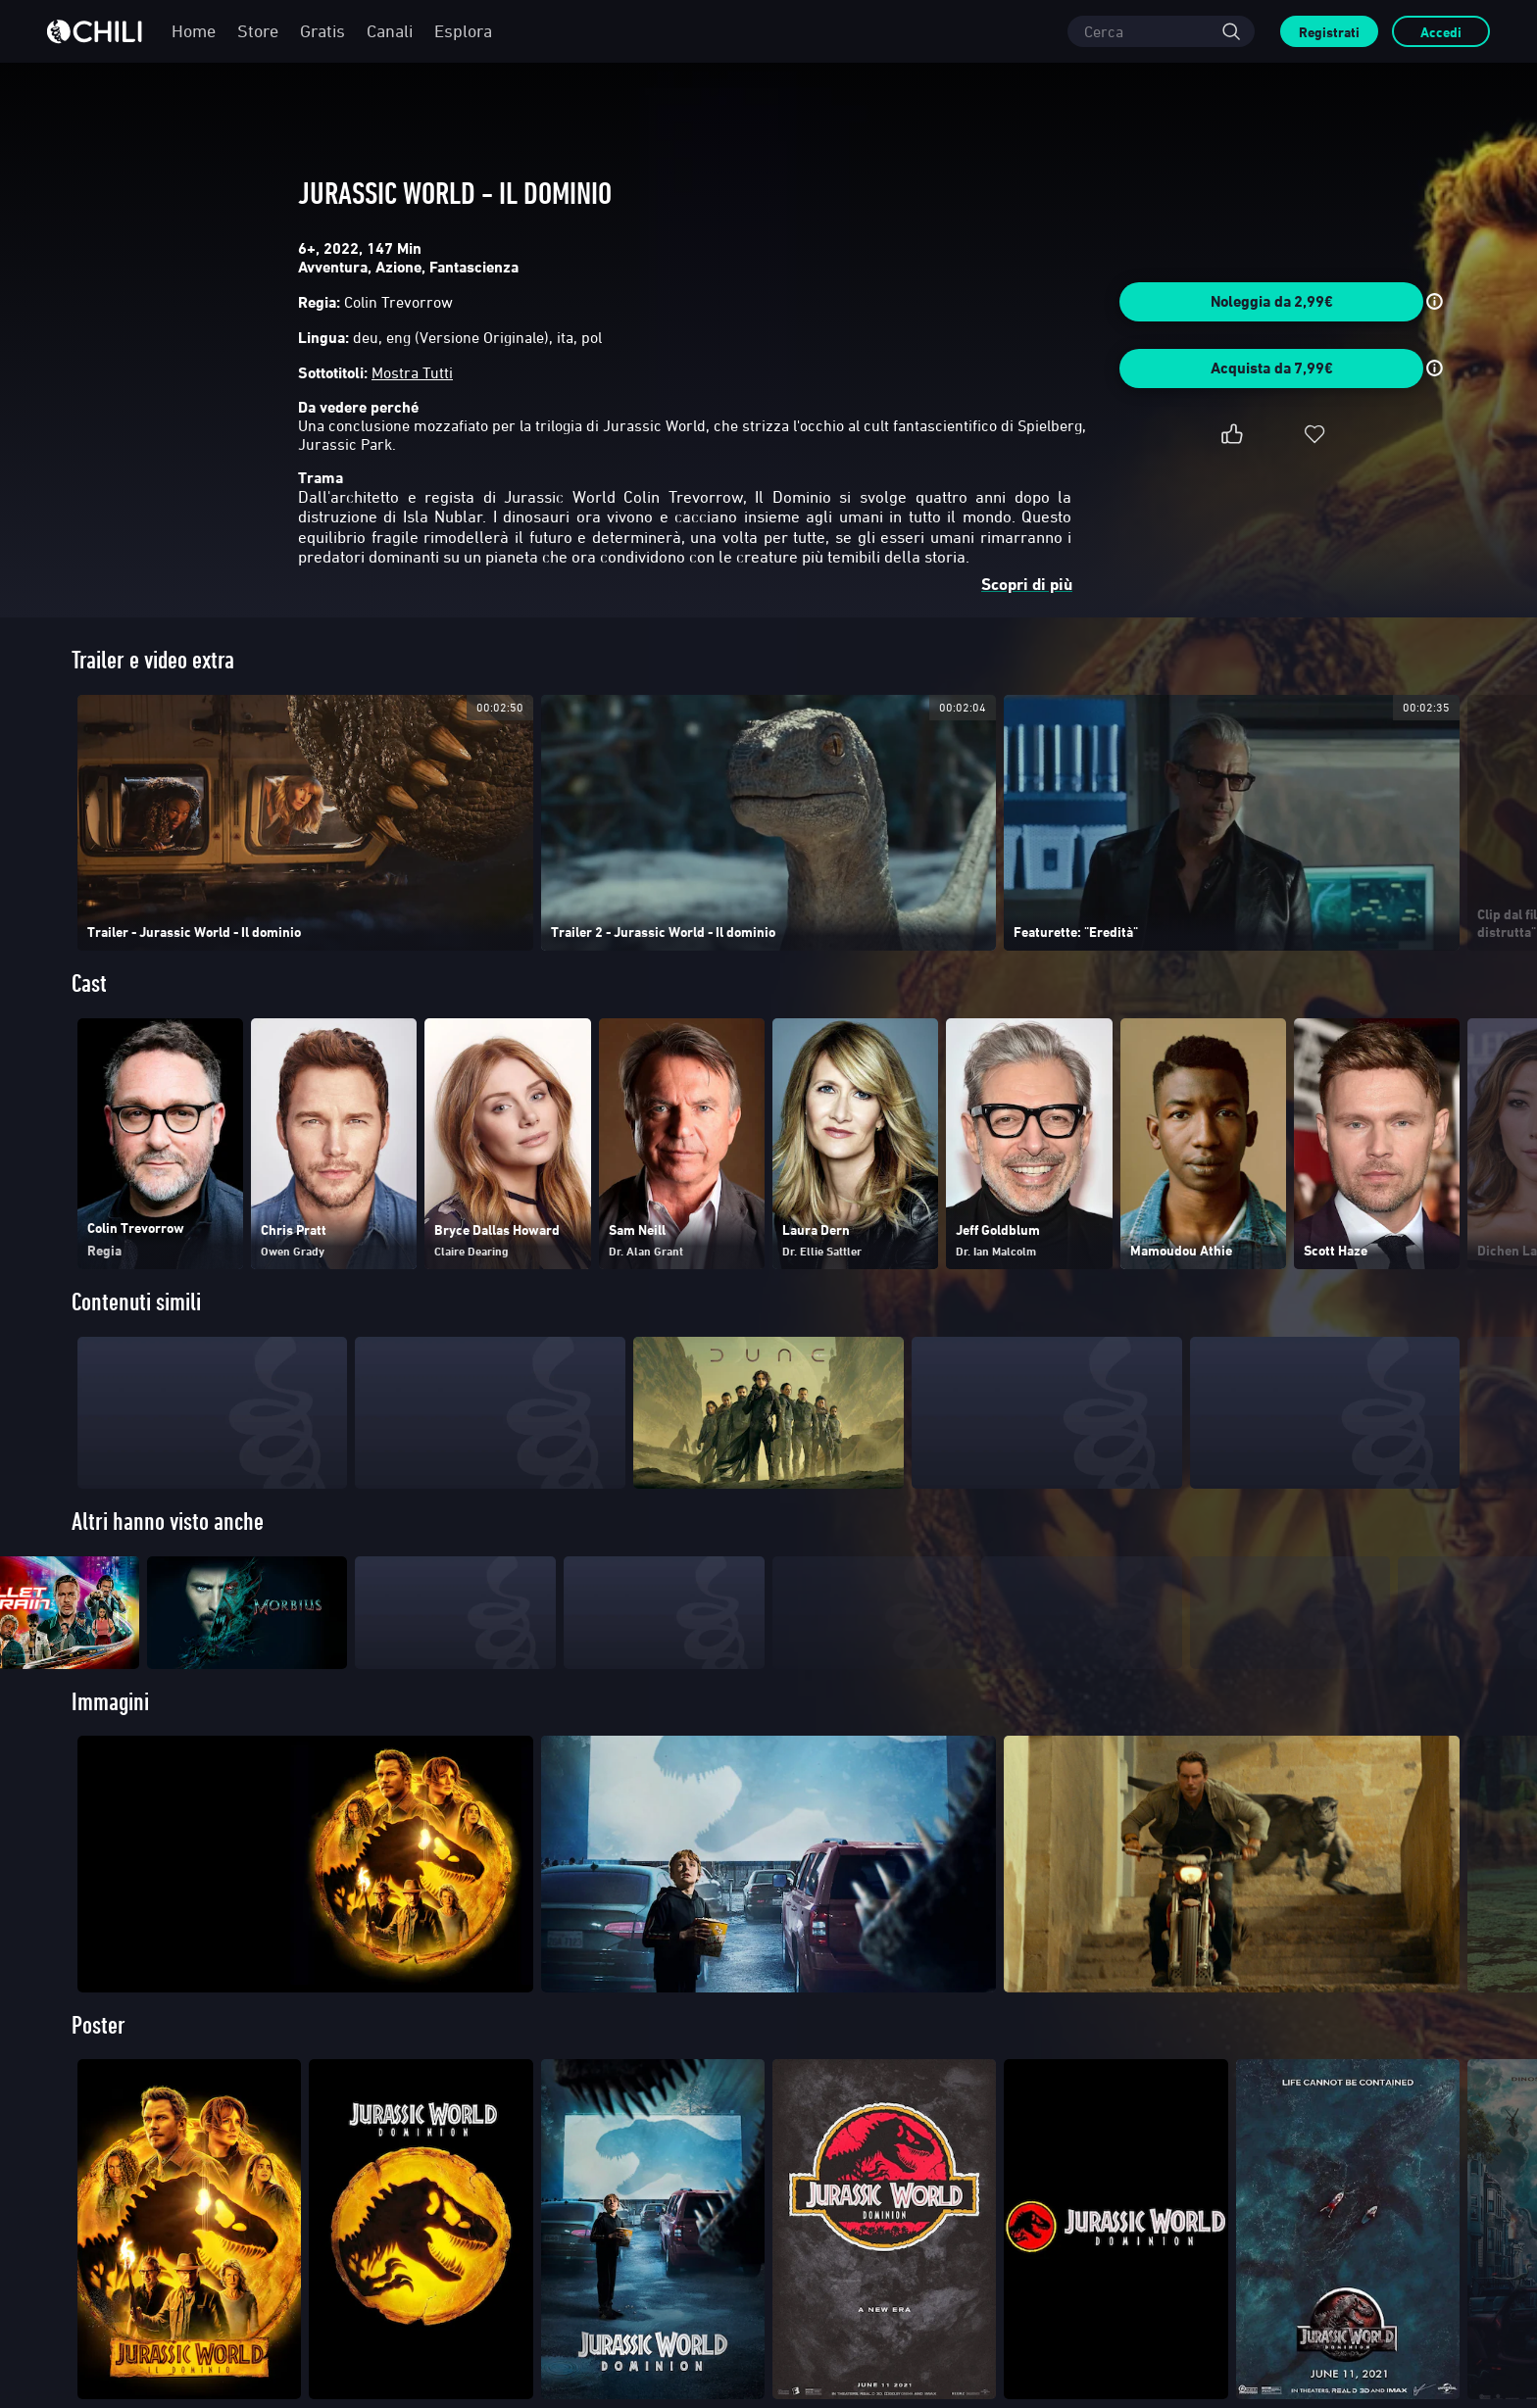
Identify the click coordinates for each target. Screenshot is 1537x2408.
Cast (89, 983)
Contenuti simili (136, 1302)
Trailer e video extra (153, 660)
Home (194, 31)
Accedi (1441, 32)
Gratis (322, 31)
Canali (390, 31)
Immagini (110, 1741)
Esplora (463, 31)
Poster (98, 2064)
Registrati (1329, 32)
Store (257, 31)
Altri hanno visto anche (168, 1521)
